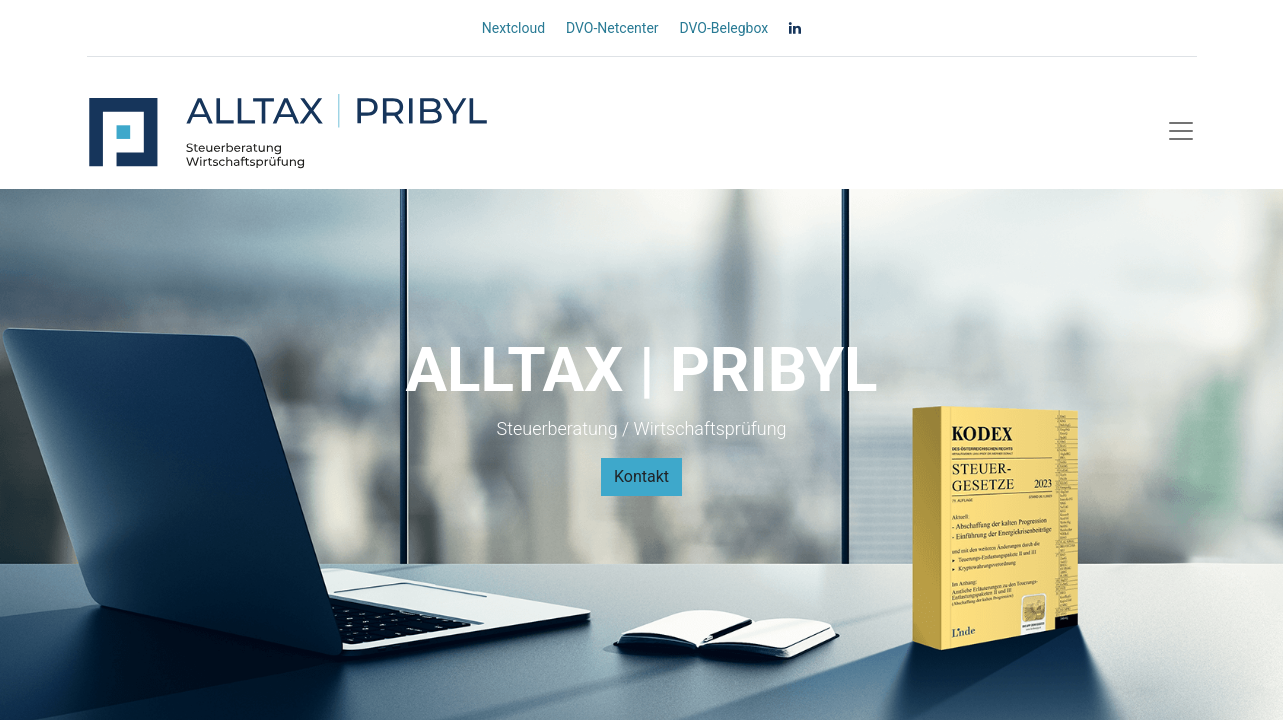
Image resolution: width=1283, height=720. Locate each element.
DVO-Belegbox (723, 28)
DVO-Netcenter (612, 28)
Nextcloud (513, 28)
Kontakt (641, 476)
